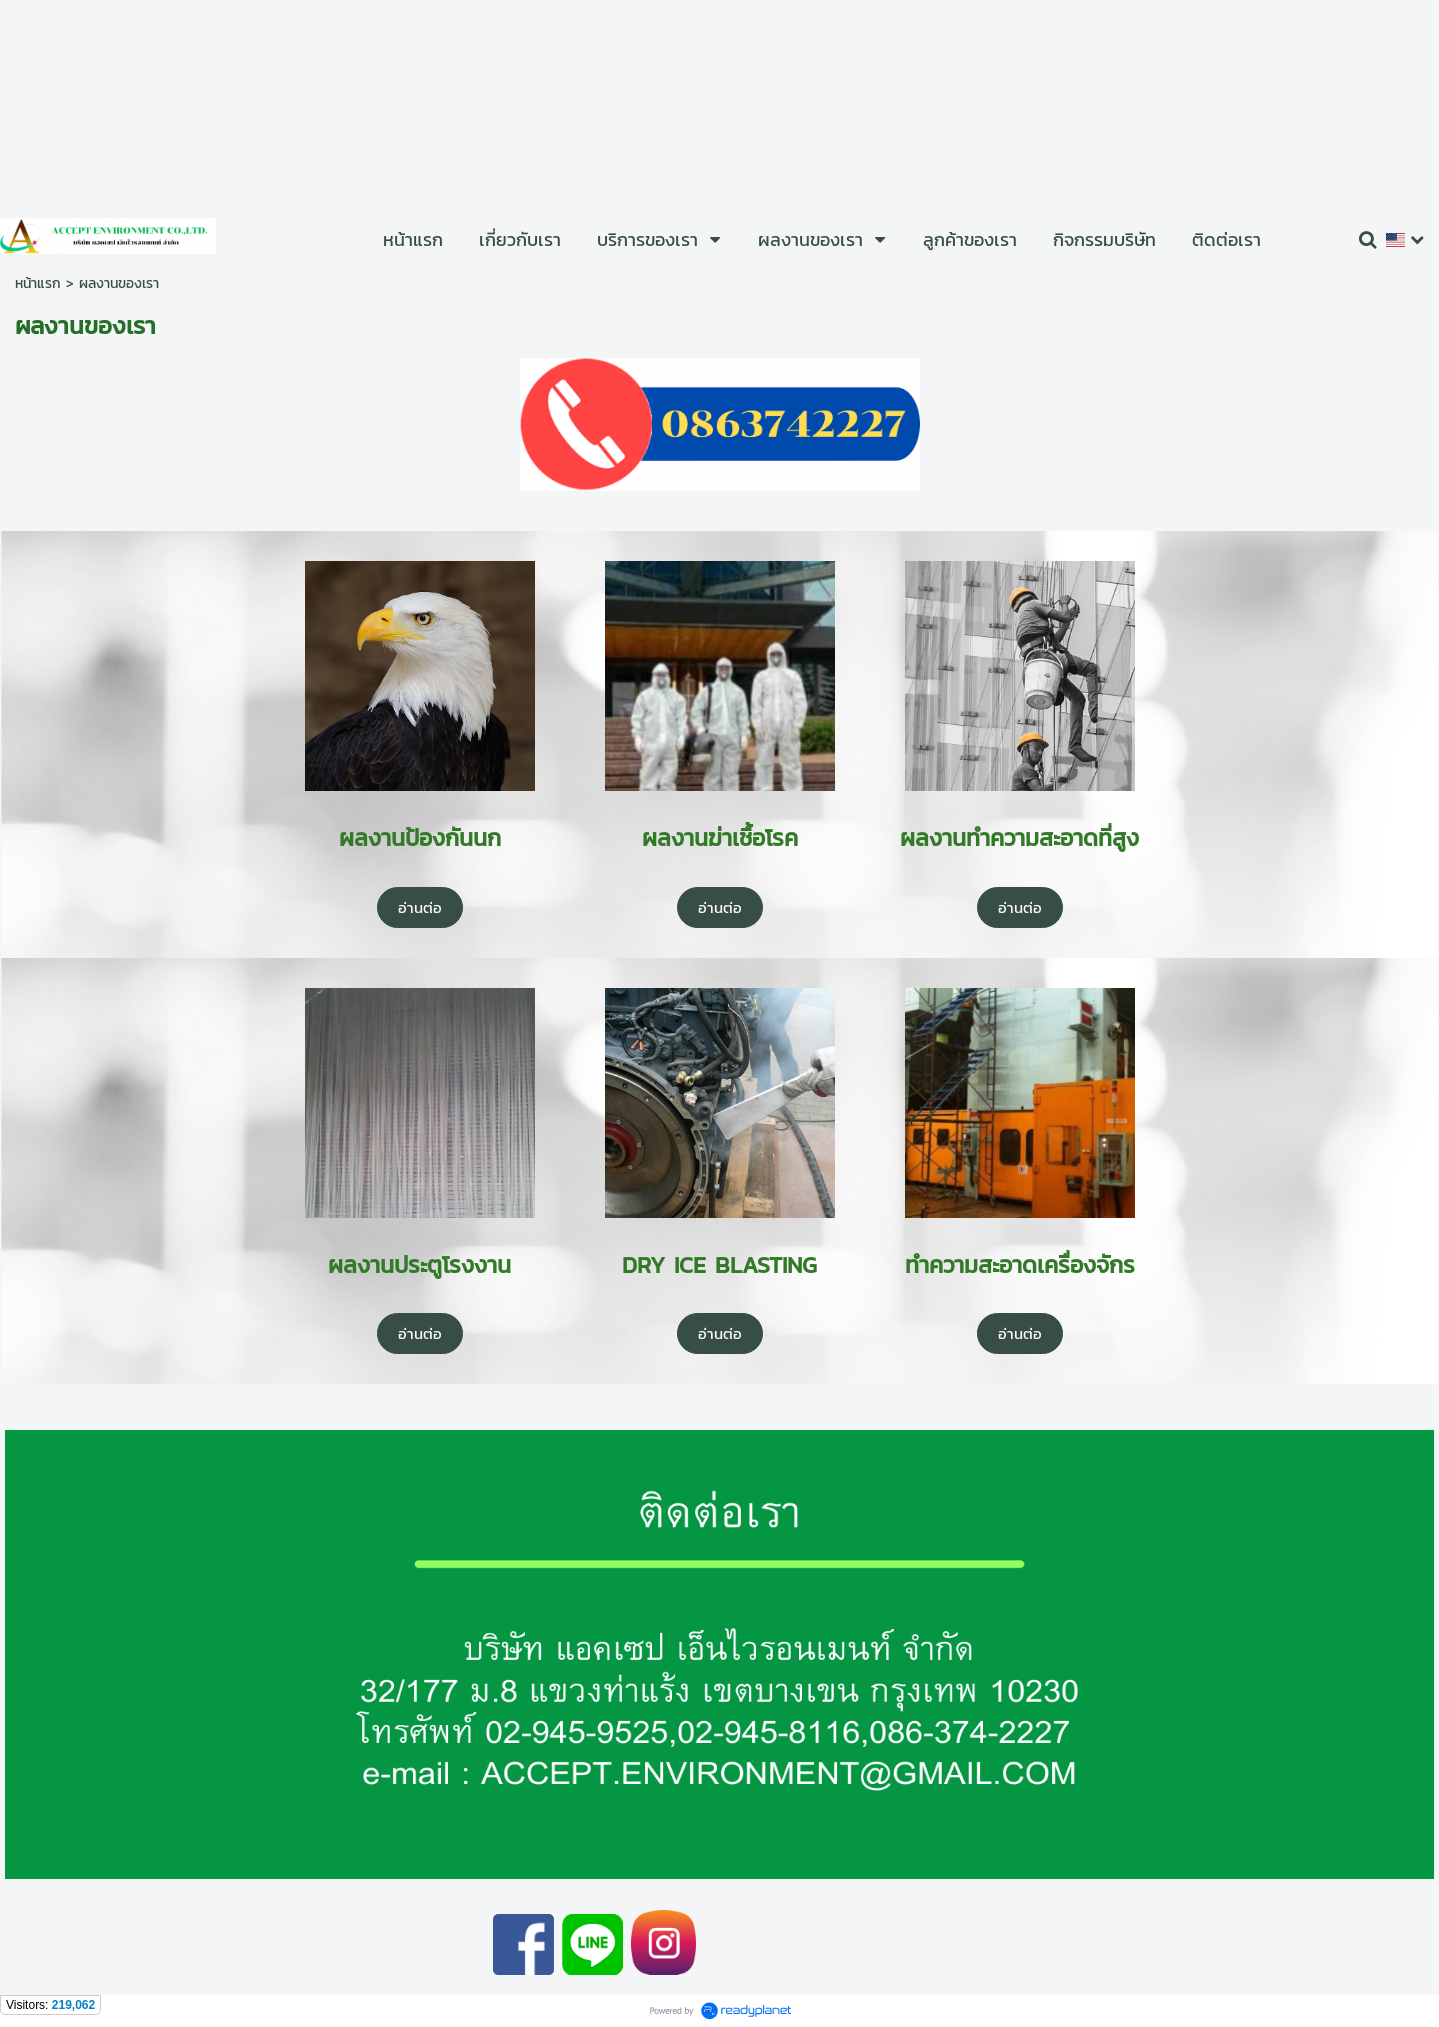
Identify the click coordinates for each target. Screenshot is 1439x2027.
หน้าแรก (38, 283)
